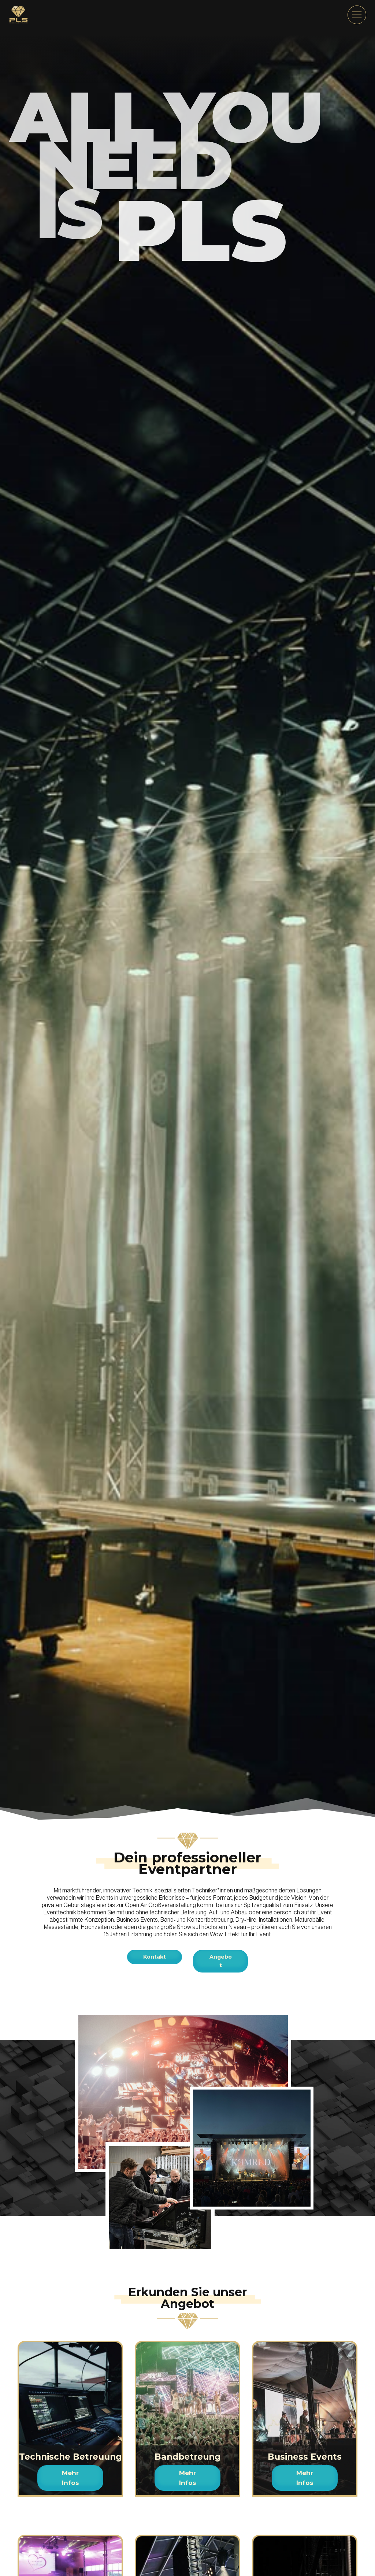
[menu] (357, 14)
